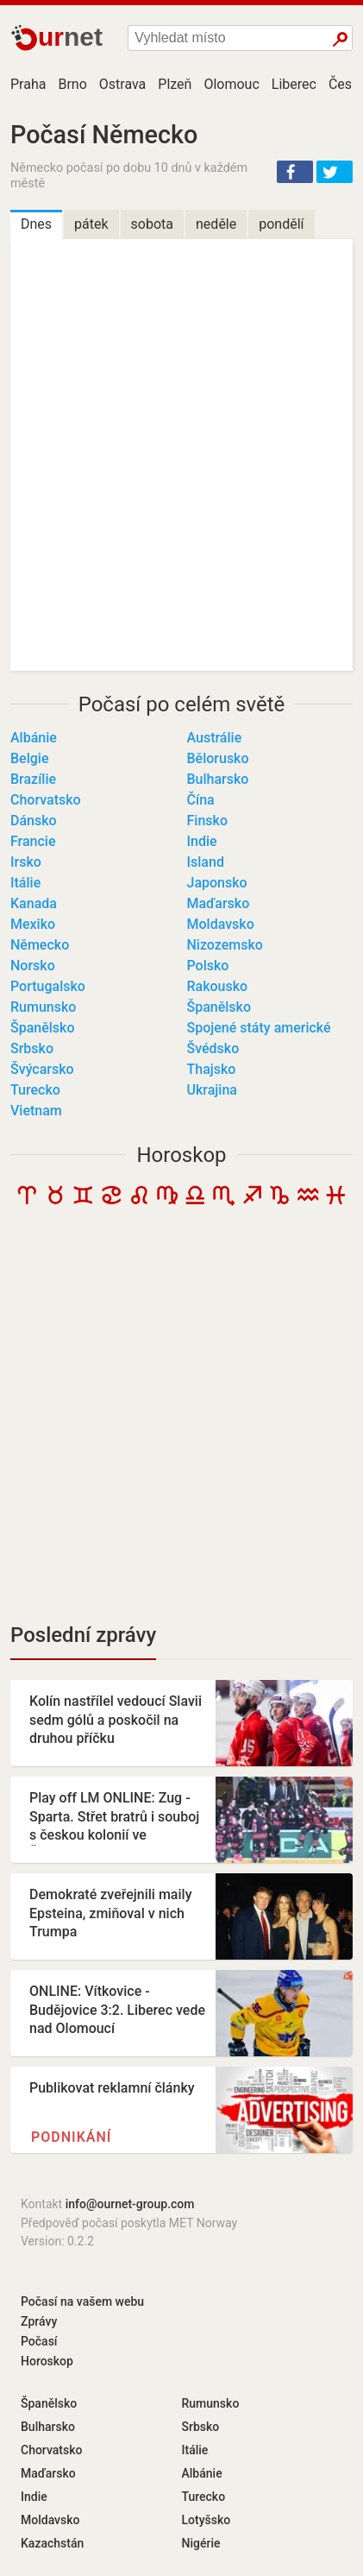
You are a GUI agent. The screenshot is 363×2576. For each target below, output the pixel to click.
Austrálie (214, 737)
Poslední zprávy (83, 1635)
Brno (72, 84)
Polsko (208, 965)
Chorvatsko (45, 800)
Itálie (25, 882)
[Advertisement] (181, 1419)
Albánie (33, 737)
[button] (295, 172)
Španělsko (219, 1007)
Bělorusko (218, 758)
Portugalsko (47, 986)
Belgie (29, 758)
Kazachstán (52, 2543)
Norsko (32, 965)
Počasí (39, 2341)
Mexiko (32, 924)
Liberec (294, 84)
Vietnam (36, 1110)
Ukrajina (212, 1090)
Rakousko (217, 986)
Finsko (207, 820)
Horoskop (181, 1155)
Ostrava (123, 84)
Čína (201, 800)
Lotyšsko (206, 2520)
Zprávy (39, 2321)
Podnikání (71, 2137)
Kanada (33, 903)
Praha (28, 84)
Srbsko (31, 1048)
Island (205, 862)
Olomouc (231, 84)
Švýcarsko (42, 1069)
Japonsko (217, 882)
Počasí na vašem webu (82, 2301)
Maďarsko (218, 903)
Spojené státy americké (259, 1028)
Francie (33, 841)
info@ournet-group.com (130, 2204)
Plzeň (174, 84)
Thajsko (211, 1069)
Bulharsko (218, 779)
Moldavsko (220, 924)
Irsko (25, 862)
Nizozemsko (225, 945)
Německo (39, 945)
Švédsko (213, 1048)
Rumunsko (43, 1007)
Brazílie (33, 779)
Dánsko (33, 820)
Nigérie (201, 2543)
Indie (202, 841)
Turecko (35, 1090)
